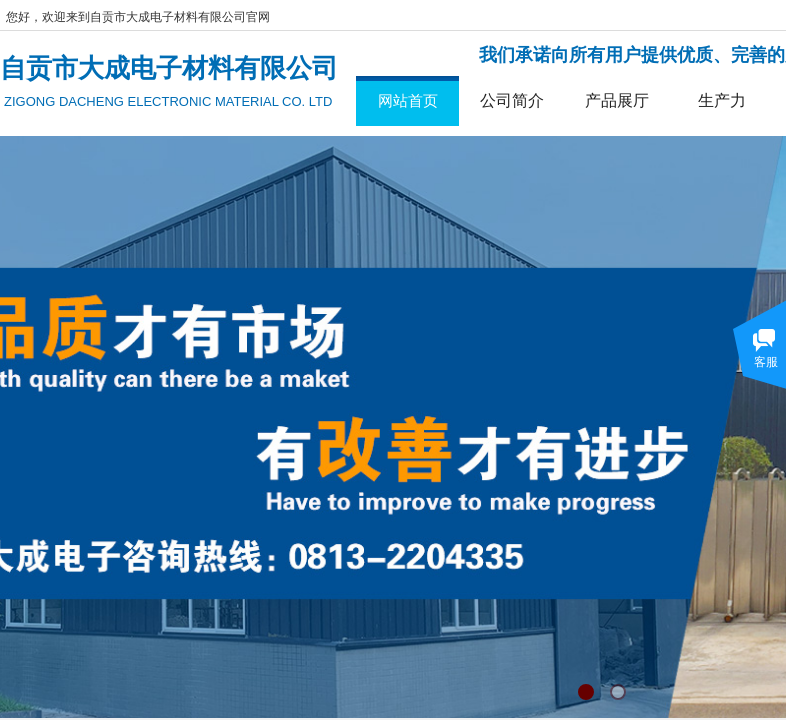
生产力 (722, 100)
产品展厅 (617, 100)
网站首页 (408, 100)
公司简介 (512, 100)
